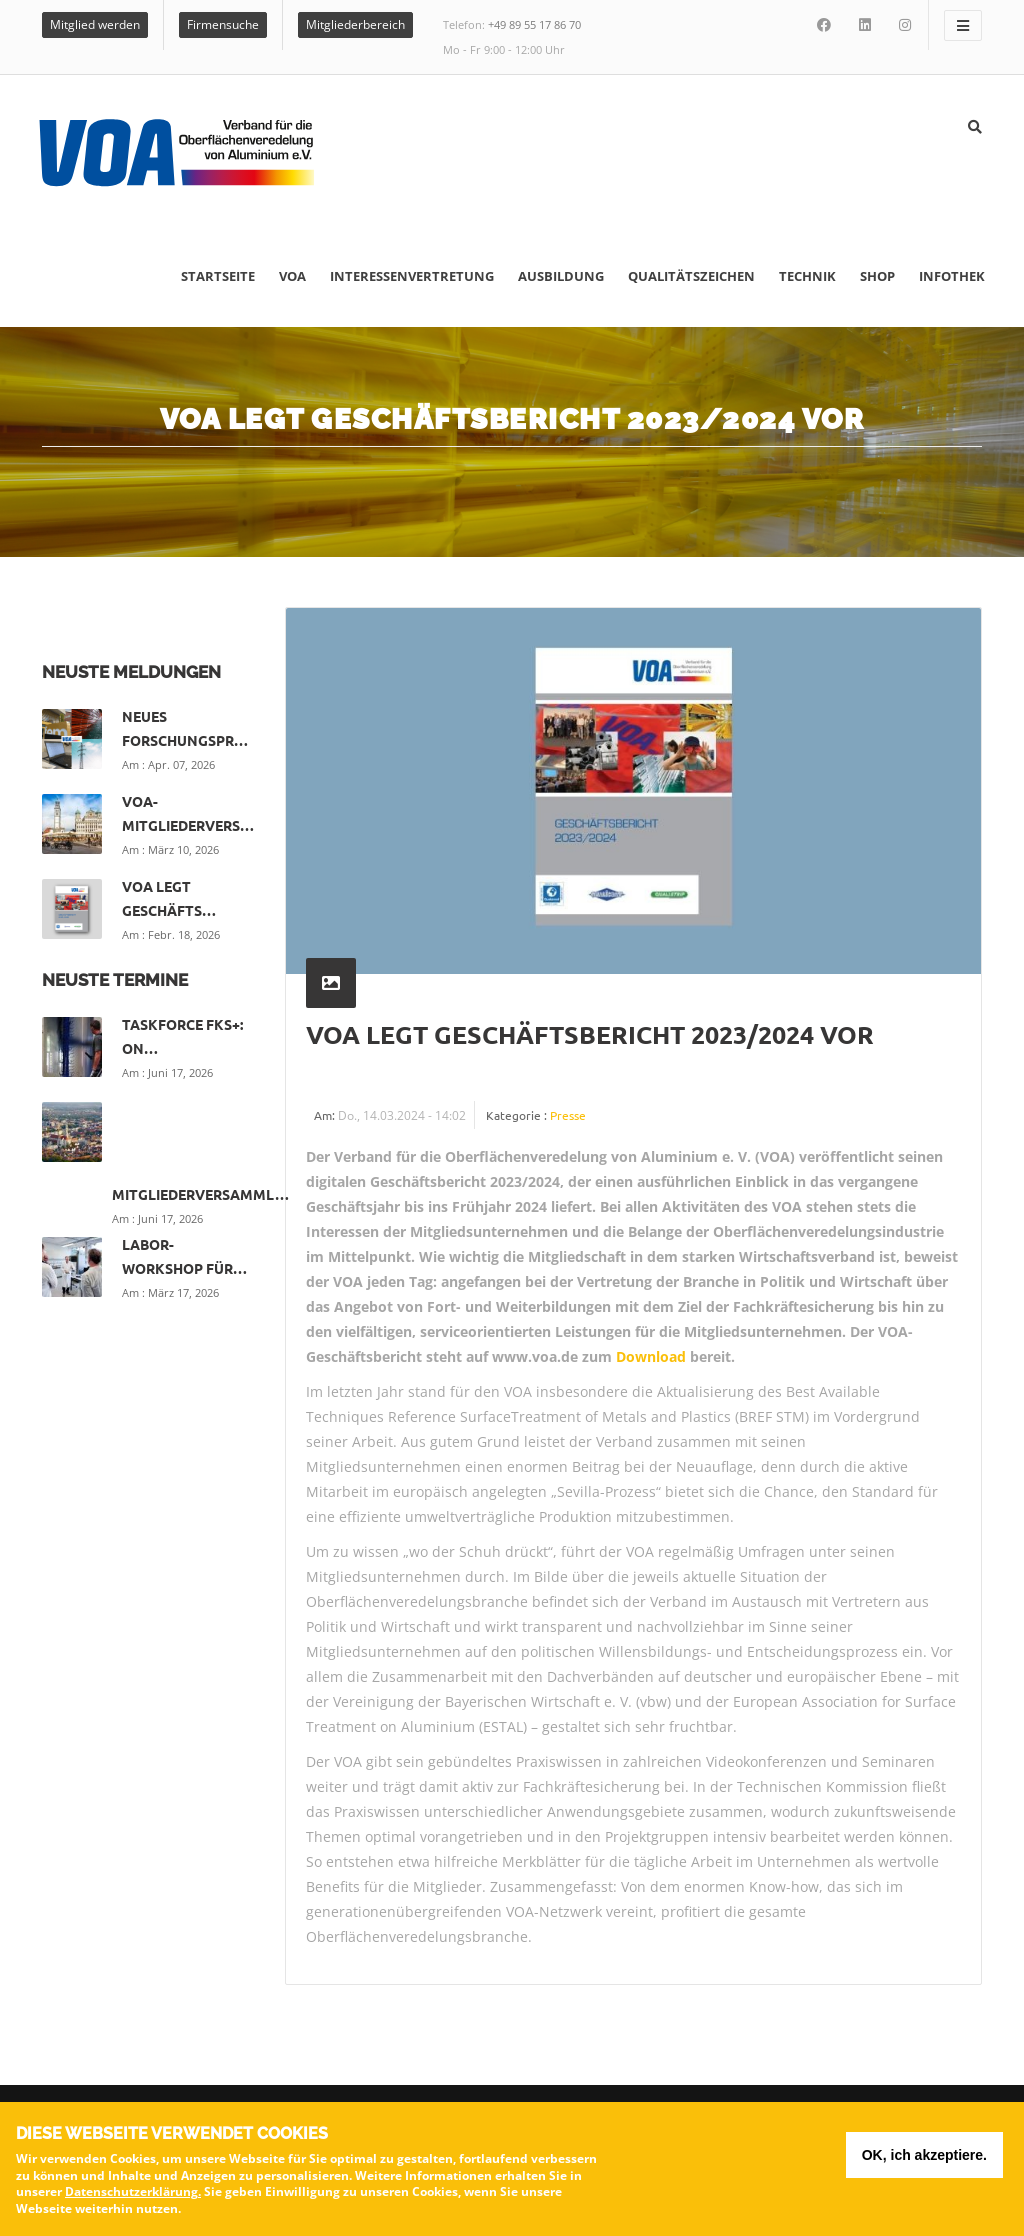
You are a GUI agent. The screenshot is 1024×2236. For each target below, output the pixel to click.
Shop (877, 276)
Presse (568, 1115)
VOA (292, 276)
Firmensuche (223, 24)
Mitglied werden (95, 24)
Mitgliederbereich (355, 24)
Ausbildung (561, 276)
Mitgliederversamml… (200, 1194)
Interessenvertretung (412, 276)
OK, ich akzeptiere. (924, 2158)
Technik (807, 276)
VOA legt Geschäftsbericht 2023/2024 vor (590, 1034)
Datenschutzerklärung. (133, 2194)
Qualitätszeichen (691, 276)
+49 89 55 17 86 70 (534, 24)
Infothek (952, 276)
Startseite (218, 276)
